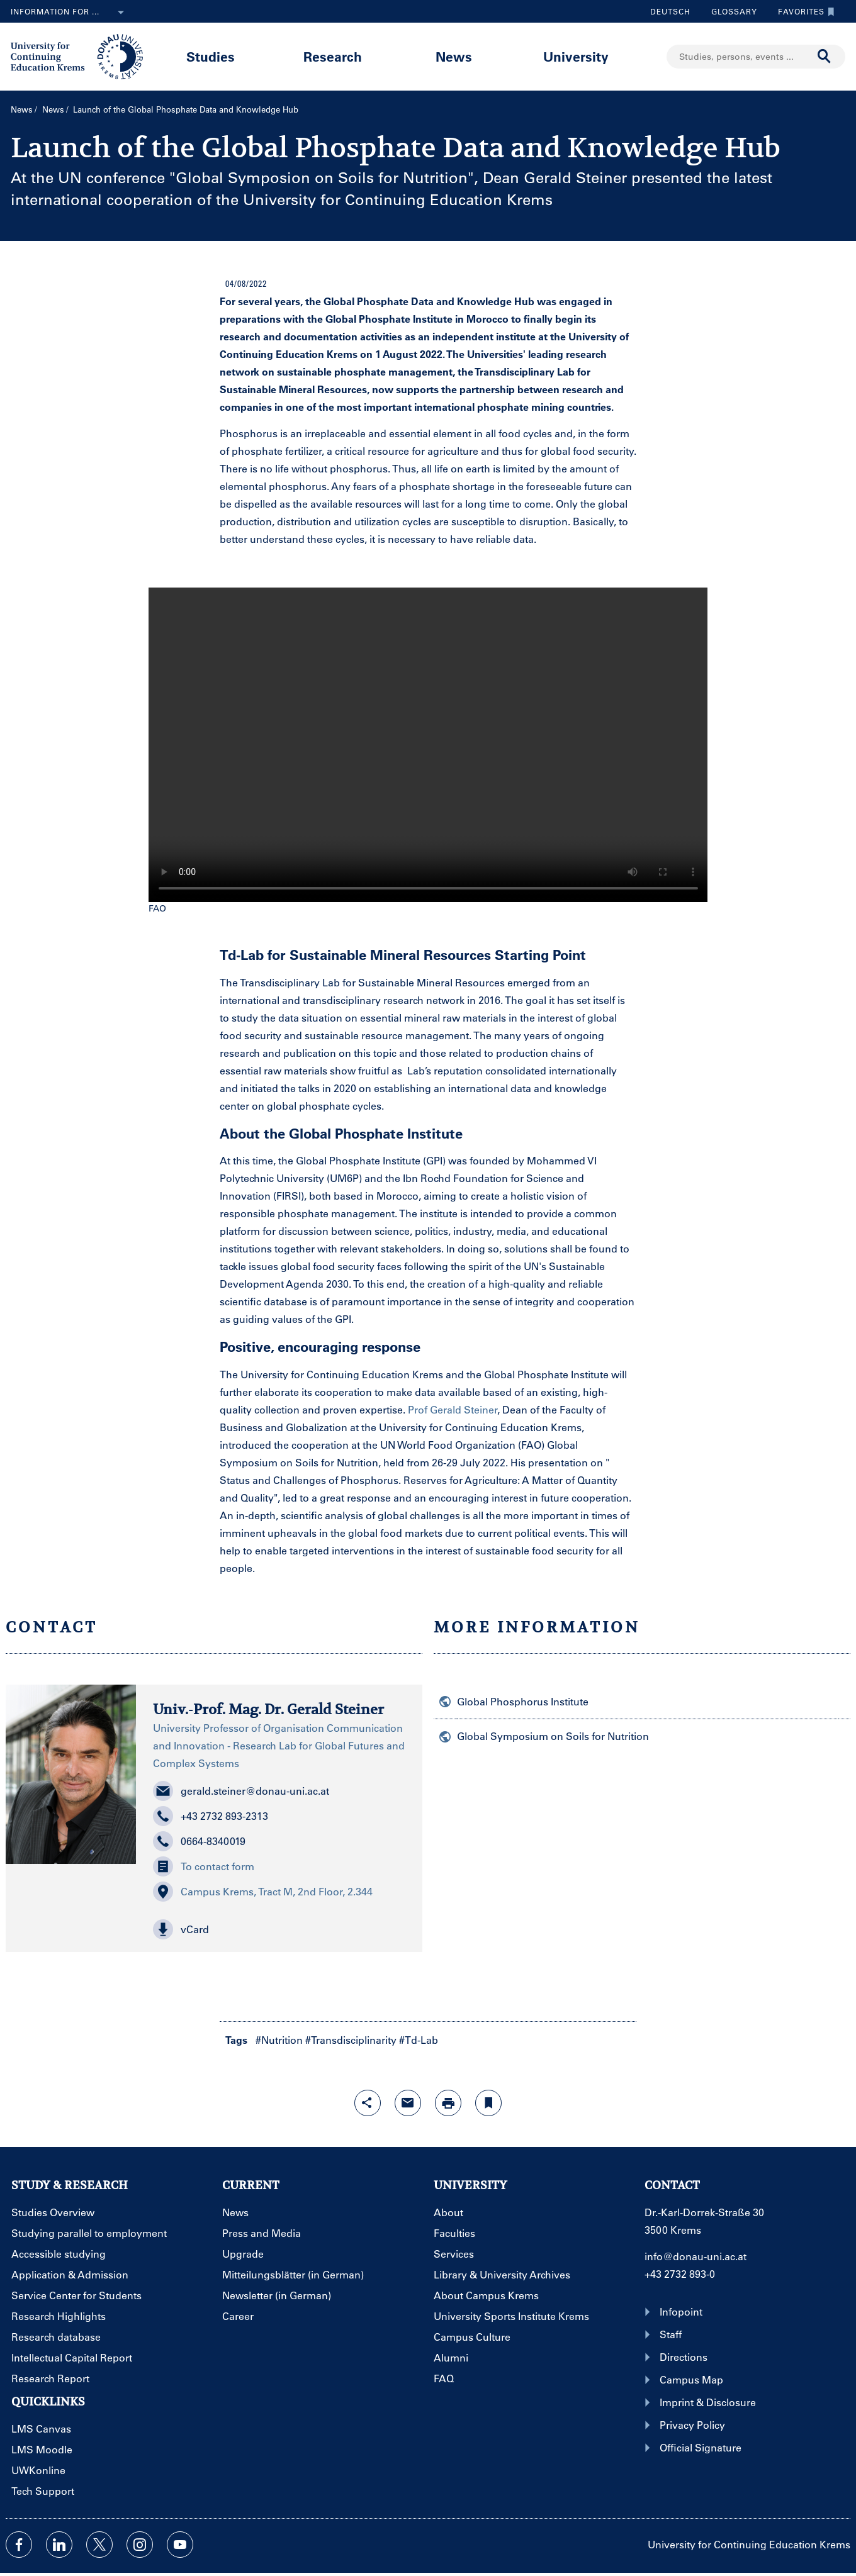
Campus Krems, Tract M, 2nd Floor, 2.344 (263, 1892)
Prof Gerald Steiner (452, 1409)
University (576, 56)
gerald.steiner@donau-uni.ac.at (241, 1791)
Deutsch (670, 11)
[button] (279, 1929)
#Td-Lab (418, 2039)
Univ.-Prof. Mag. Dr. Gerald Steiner (268, 1709)
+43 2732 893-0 (680, 2273)
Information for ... (70, 12)
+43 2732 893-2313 (210, 1816)
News (454, 56)
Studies (210, 56)
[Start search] (824, 56)
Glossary (729, 11)
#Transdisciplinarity (351, 2039)
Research (332, 56)
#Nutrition (279, 2039)
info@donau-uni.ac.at (695, 2256)
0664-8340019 (199, 1841)
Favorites (803, 11)
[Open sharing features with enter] (367, 2103)
